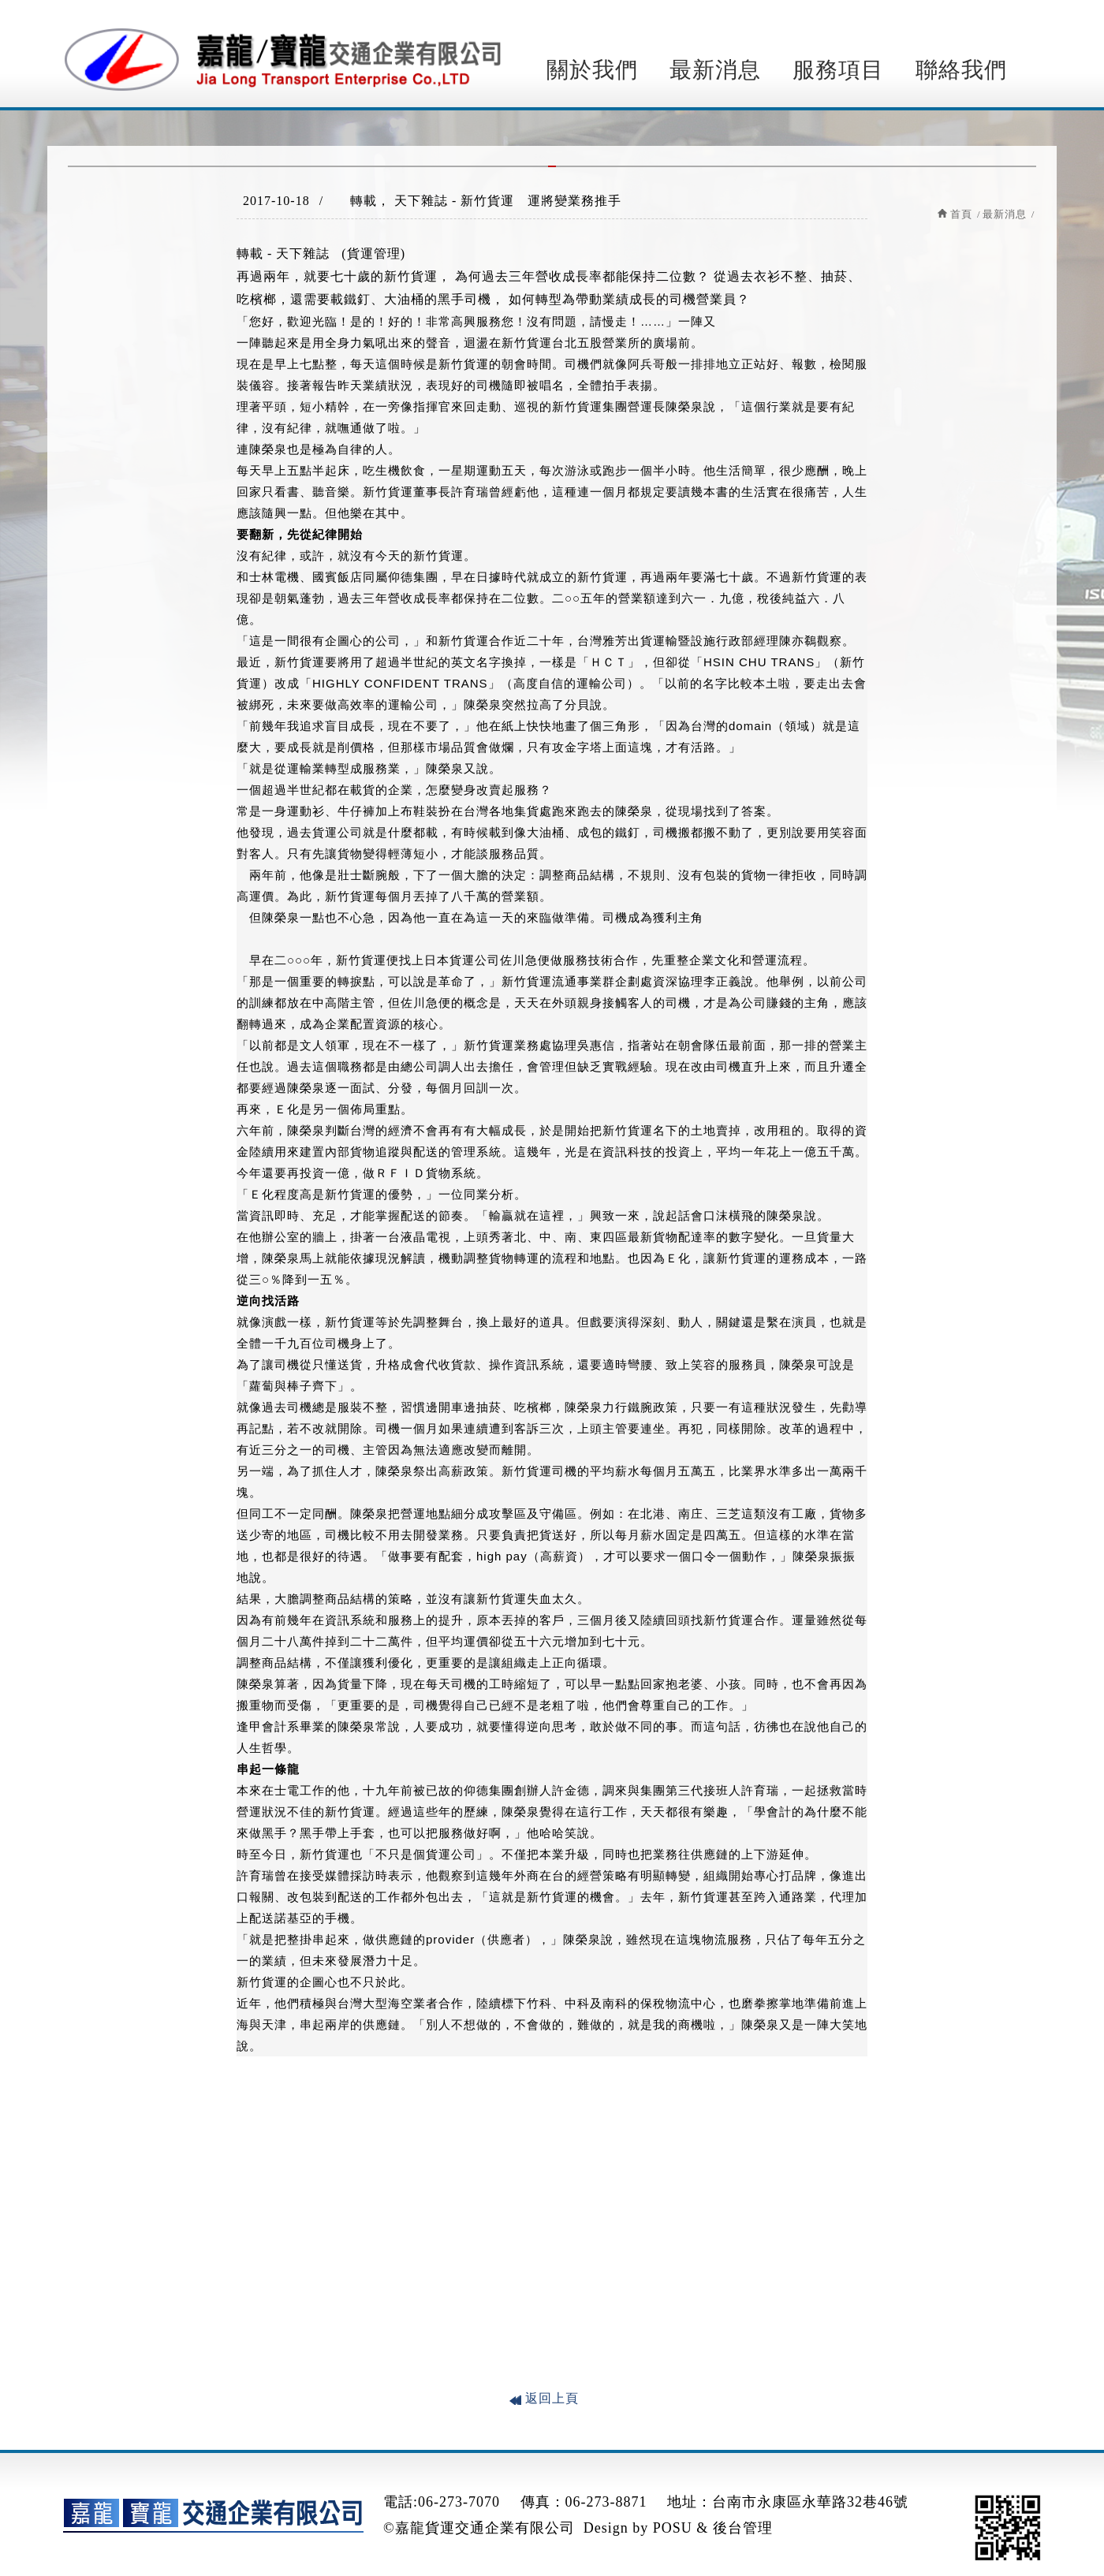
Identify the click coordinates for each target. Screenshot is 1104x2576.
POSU (672, 2528)
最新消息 (715, 70)
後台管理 (743, 2528)
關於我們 (592, 70)
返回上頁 (552, 2398)
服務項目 (838, 70)
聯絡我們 (961, 70)
